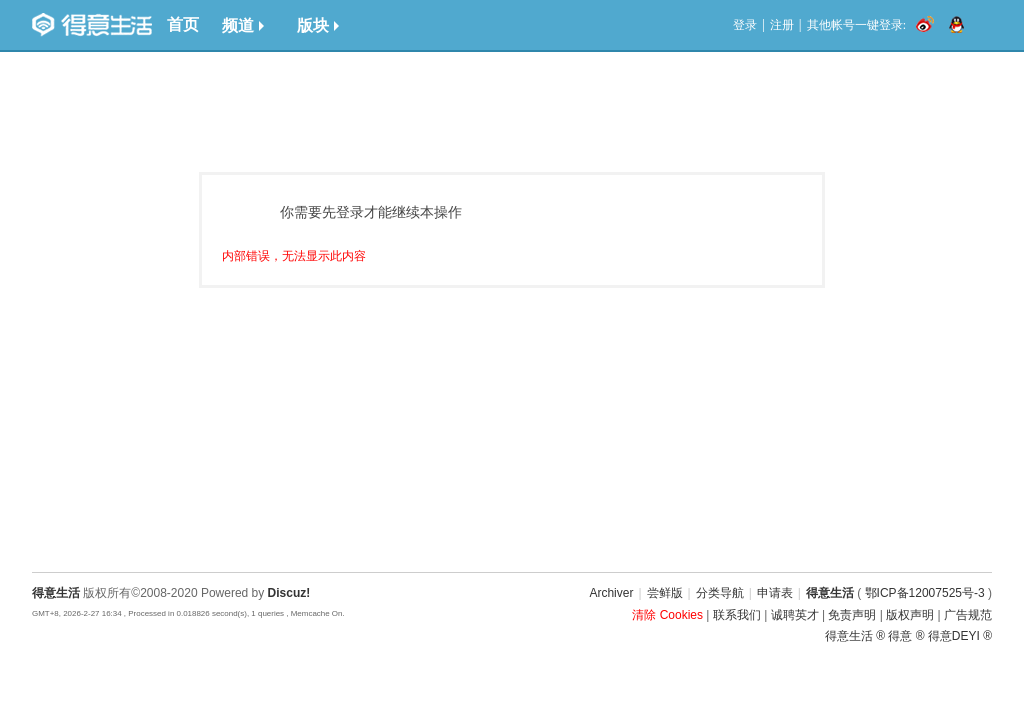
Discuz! (289, 593)
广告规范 (968, 615)
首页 (183, 24)
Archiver (611, 593)
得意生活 (830, 593)
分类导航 (720, 593)
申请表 (775, 593)
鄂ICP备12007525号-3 (925, 593)
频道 (243, 25)
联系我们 (737, 615)
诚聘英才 (795, 615)
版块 (318, 25)
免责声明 (852, 615)
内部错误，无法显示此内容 (294, 256)
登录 (745, 25)
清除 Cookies (667, 615)
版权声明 (910, 615)
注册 (782, 25)
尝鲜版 (665, 593)
